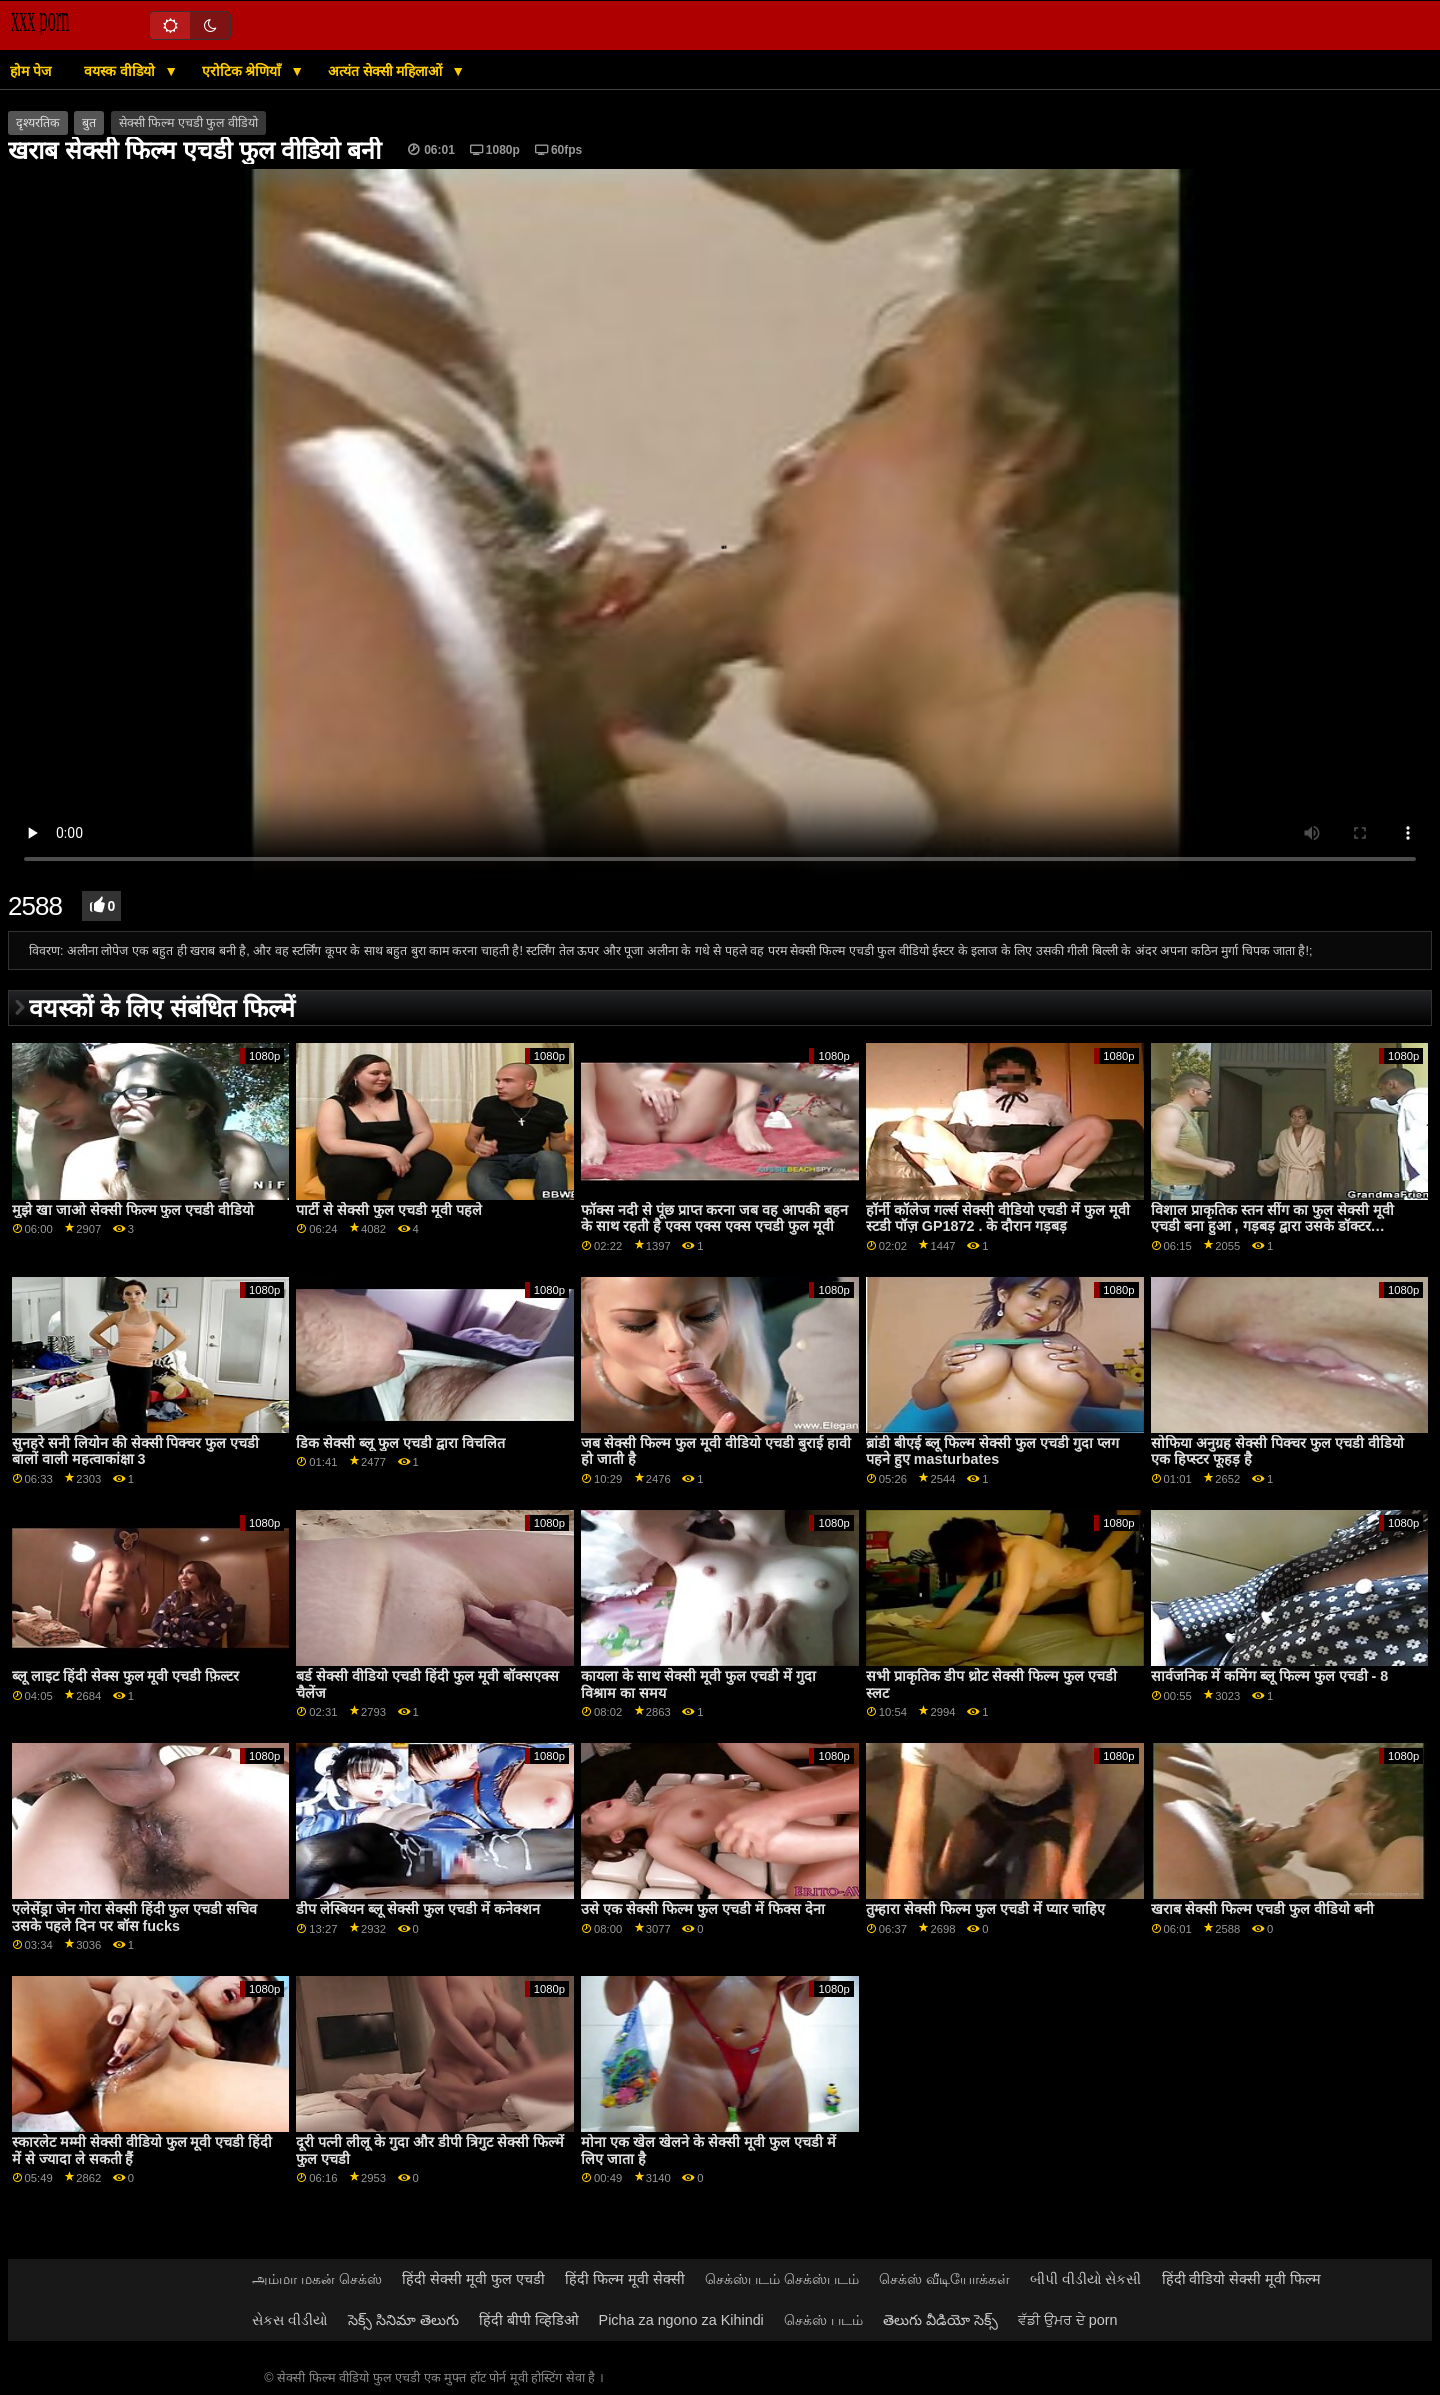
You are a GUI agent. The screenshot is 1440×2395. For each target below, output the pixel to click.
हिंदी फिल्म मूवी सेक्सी (625, 2279)
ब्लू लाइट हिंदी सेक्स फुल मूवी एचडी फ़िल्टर (126, 1676)
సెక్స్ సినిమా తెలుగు (403, 2320)
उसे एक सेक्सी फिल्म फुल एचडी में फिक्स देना (703, 1909)
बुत (89, 123)
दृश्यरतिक (38, 123)
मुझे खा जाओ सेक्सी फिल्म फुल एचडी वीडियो (133, 1210)
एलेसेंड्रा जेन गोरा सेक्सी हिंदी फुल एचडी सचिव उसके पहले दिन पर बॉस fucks (135, 1917)
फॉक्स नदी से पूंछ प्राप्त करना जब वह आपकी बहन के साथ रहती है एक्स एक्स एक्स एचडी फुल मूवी (714, 1218)
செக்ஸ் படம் (823, 2320)
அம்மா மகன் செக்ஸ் (317, 2279)
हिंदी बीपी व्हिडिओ (529, 2320)
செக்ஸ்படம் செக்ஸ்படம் (782, 2279)
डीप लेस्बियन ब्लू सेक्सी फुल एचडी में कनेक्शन (418, 1909)
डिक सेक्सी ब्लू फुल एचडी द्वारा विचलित (400, 1443)
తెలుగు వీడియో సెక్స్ (940, 2320)
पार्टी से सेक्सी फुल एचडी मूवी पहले (389, 1210)
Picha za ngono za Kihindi (681, 2320)
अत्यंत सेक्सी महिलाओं (387, 71)
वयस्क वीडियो (121, 71)
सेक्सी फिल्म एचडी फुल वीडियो (188, 123)
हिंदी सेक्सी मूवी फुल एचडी (473, 2279)
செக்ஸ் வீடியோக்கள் (944, 2279)
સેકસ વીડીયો (290, 2320)
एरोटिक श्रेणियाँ (244, 71)
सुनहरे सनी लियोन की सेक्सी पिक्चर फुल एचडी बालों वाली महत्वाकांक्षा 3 (136, 1451)
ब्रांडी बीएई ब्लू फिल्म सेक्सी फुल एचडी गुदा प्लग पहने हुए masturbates (992, 1451)
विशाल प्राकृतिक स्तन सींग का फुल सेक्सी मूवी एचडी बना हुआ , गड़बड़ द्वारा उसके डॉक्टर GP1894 (1272, 1226)
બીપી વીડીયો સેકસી (1086, 2279)
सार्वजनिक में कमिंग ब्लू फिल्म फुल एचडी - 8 (1270, 1676)
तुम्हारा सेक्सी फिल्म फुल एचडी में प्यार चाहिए (985, 1909)
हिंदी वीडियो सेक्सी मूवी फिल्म (1242, 2279)
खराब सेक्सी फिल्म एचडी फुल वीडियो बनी (1262, 1909)
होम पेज (30, 71)
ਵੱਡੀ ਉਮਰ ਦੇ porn (1068, 2320)
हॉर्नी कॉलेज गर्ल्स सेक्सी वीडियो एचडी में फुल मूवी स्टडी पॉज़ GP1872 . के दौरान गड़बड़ (998, 1218)
